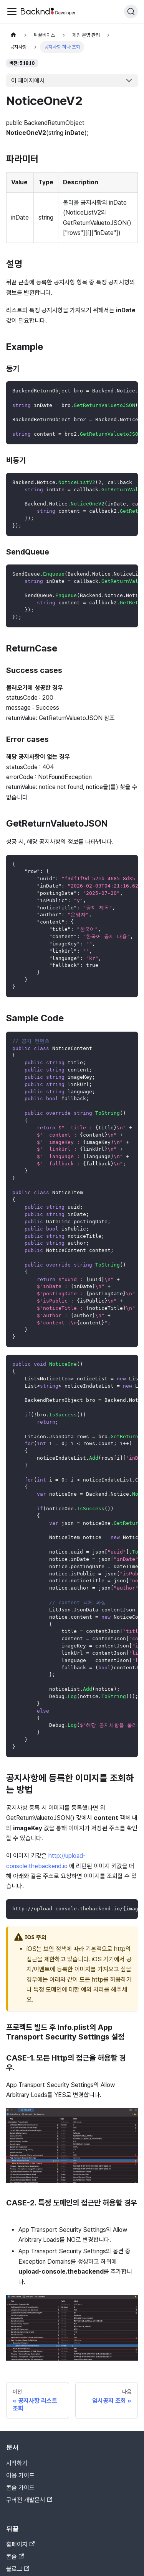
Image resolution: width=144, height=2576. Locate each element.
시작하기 (17, 2463)
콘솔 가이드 (20, 2487)
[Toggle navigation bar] (12, 11)
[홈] (13, 35)
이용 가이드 (20, 2475)
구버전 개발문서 (29, 2500)
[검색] (131, 11)
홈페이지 (20, 2544)
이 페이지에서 (28, 80)
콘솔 (15, 2556)
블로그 (17, 2569)
